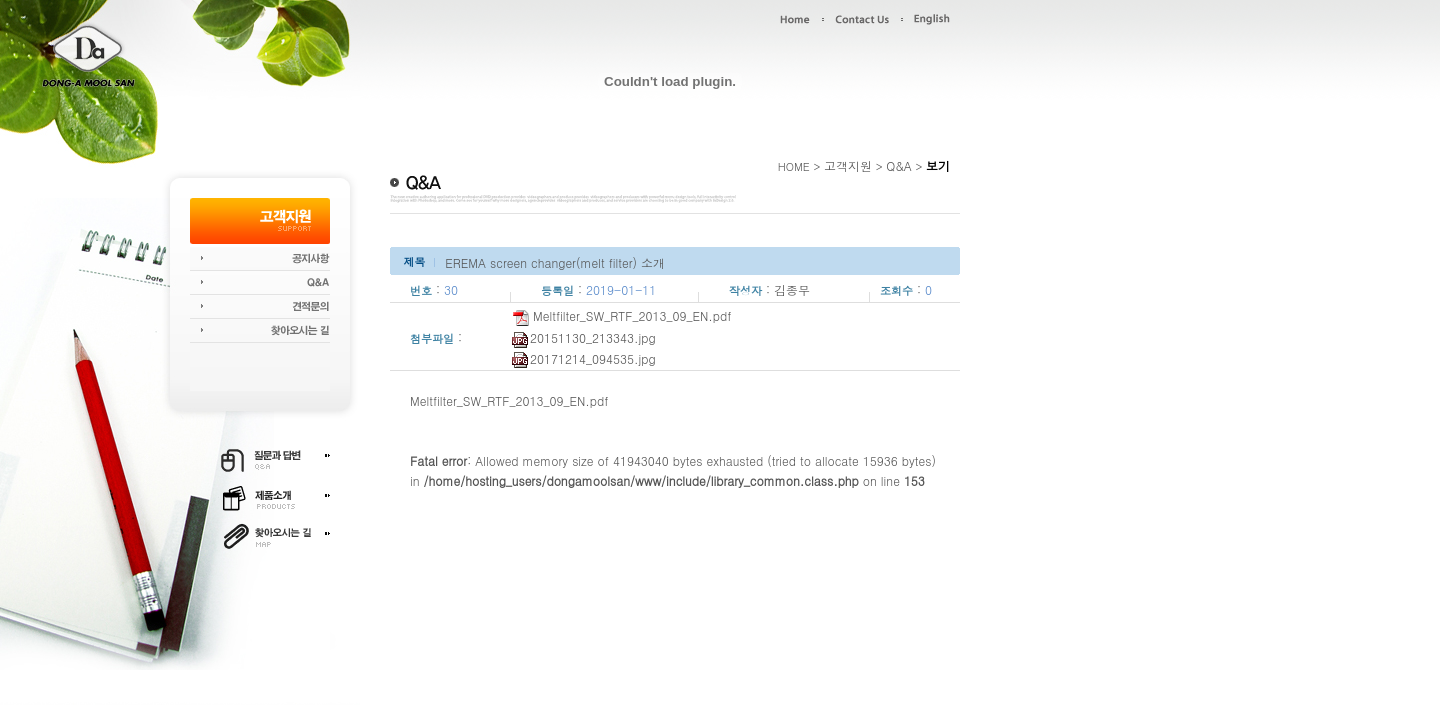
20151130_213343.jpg (584, 337)
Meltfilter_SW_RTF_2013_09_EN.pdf (621, 315)
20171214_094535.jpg (584, 358)
